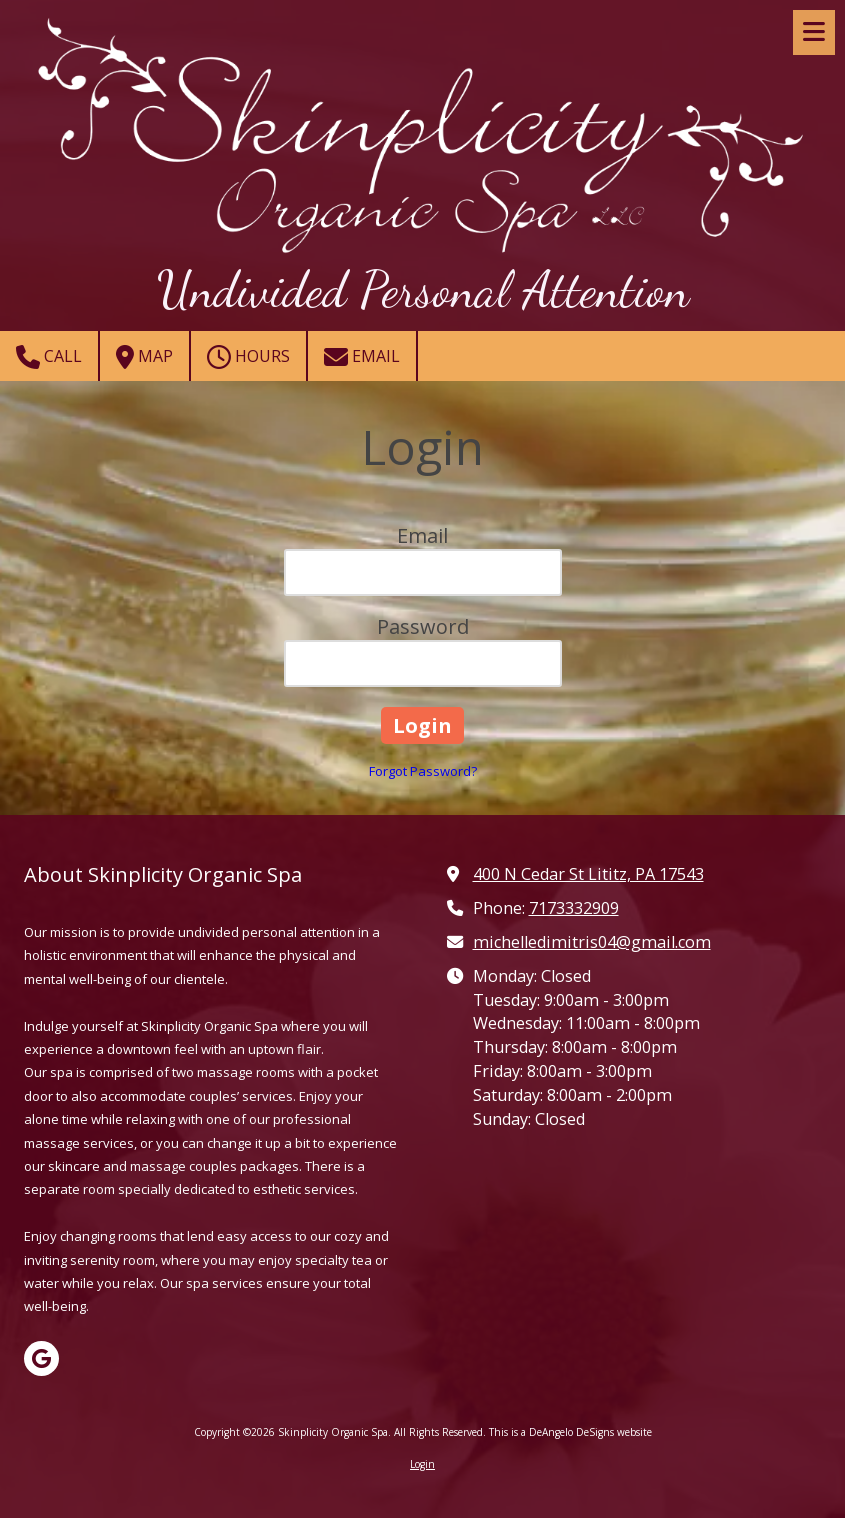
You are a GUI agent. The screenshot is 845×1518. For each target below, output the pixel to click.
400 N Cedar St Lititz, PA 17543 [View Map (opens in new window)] (588, 874)
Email (362, 357)
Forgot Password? (423, 771)
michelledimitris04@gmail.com (592, 942)
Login (422, 1464)
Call (49, 357)
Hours (248, 357)
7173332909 (574, 908)
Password (423, 626)
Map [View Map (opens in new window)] (144, 357)
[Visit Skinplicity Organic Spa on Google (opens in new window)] (41, 1358)
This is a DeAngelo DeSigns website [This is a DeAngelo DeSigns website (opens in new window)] (570, 1432)
